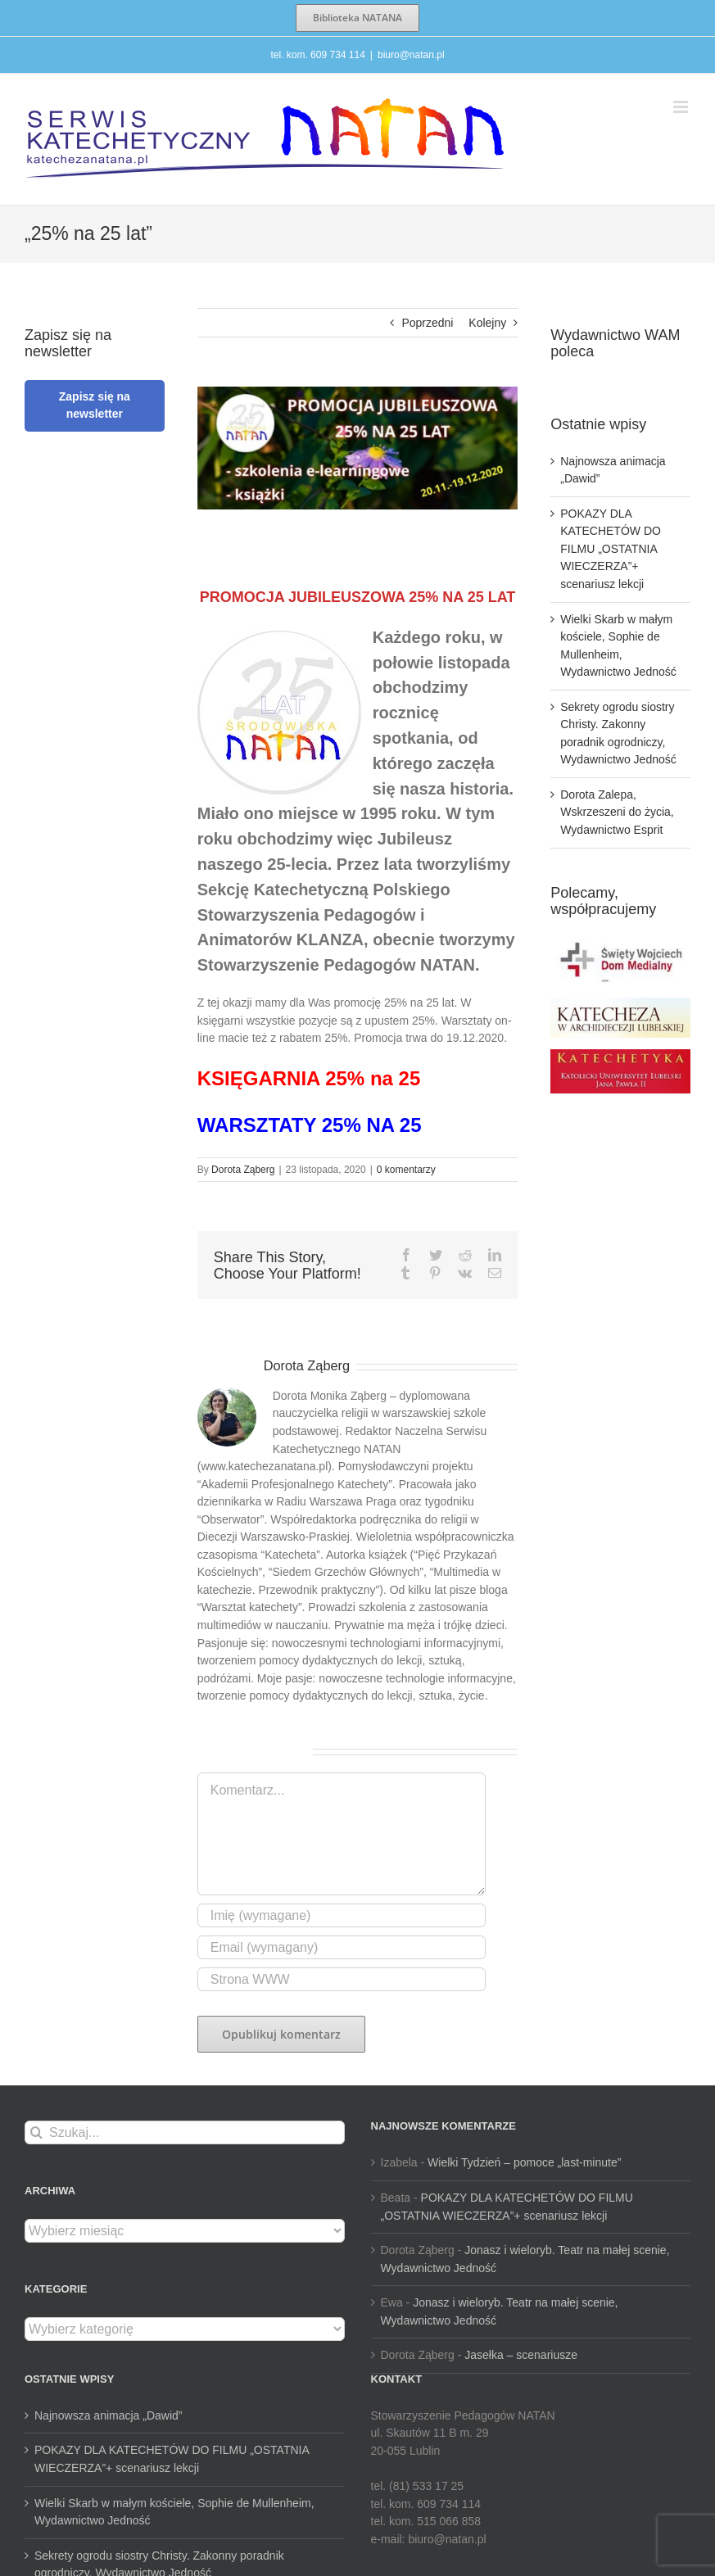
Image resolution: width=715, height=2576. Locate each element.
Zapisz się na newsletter (94, 405)
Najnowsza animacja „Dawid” (108, 2415)
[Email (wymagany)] (341, 1947)
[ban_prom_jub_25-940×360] (357, 448)
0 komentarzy (406, 1169)
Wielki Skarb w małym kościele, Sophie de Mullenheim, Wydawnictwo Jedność (174, 2512)
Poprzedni (427, 322)
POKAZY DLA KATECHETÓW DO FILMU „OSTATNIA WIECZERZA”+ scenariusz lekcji (610, 549)
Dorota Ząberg (242, 1169)
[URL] (341, 1979)
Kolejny (487, 322)
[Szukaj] (36, 2132)
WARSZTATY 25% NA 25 (309, 1125)
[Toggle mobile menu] (681, 106)
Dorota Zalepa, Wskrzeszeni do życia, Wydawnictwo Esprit (616, 812)
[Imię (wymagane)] (341, 1915)
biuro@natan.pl (411, 55)
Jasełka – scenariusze (520, 2354)
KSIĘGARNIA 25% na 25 (309, 1078)
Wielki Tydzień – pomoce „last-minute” (524, 2162)
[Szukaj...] (185, 2132)
